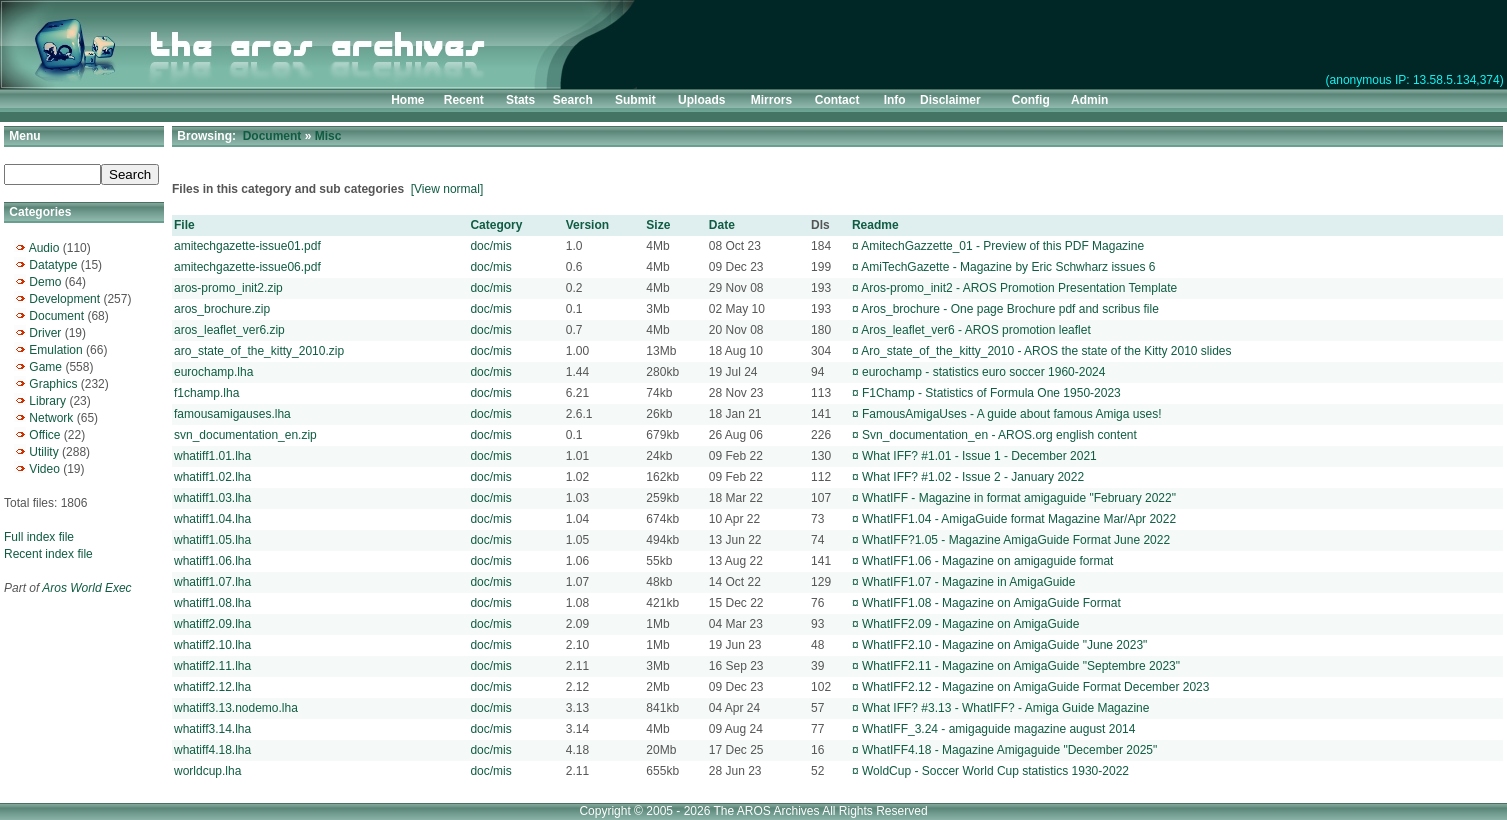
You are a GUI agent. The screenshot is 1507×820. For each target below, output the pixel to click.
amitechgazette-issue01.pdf (247, 246)
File (184, 225)
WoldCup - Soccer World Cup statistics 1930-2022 (995, 771)
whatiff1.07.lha (212, 582)
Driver (45, 333)
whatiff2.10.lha (212, 645)
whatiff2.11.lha (212, 666)
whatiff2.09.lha (212, 624)
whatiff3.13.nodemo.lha (236, 708)
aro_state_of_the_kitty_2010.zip (259, 351)
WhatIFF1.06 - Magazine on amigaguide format (987, 561)
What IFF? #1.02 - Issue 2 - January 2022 (973, 477)
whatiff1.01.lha (212, 456)
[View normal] (447, 189)
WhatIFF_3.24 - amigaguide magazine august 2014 (999, 729)
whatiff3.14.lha (212, 729)
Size (658, 225)
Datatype (53, 265)
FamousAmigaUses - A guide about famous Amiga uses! (1012, 414)
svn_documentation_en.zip (245, 435)
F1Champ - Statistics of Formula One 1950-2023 (991, 393)
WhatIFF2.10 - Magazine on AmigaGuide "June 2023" (1004, 645)
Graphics (53, 384)
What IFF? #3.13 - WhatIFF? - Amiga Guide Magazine (1005, 708)
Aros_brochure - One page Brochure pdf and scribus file (1010, 309)
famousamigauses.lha (232, 414)
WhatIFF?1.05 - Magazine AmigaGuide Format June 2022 (1016, 540)
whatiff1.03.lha (212, 498)
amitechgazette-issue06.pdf (247, 267)
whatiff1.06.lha (212, 561)
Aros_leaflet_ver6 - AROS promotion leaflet (975, 330)
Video (44, 469)
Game (45, 367)
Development (64, 299)
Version (587, 225)
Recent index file (48, 554)
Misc (328, 136)
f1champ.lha (206, 393)
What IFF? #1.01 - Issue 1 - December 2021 (979, 456)
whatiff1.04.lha (212, 519)
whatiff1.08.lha (212, 603)
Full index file (39, 537)
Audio (44, 248)
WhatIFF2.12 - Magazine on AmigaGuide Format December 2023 (1036, 687)
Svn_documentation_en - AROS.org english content (999, 435)
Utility (43, 452)
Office (44, 435)
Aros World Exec (86, 588)
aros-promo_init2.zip (228, 288)
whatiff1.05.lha (212, 540)
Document (56, 316)
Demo (45, 282)
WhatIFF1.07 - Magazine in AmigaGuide (968, 582)
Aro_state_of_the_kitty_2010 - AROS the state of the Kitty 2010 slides (1046, 351)
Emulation (55, 350)
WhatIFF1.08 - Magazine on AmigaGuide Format (991, 603)
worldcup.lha (207, 771)
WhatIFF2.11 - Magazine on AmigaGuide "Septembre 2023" (1021, 666)
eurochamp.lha (213, 372)
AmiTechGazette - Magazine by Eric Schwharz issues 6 (1008, 267)
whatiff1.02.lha (212, 477)
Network (51, 418)
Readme (875, 225)
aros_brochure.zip (222, 309)
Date (722, 225)
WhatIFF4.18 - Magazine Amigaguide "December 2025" (1009, 750)
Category (496, 225)
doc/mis (490, 246)
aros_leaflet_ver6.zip (229, 330)
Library (47, 401)
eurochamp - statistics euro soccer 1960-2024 (983, 372)
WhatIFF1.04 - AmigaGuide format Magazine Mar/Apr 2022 (1019, 519)
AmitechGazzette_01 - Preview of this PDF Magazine (1002, 246)
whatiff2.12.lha (212, 687)
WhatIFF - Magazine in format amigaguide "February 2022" (1019, 498)
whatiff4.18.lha (212, 750)
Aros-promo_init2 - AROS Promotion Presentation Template (1019, 288)
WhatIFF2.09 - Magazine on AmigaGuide (970, 624)
